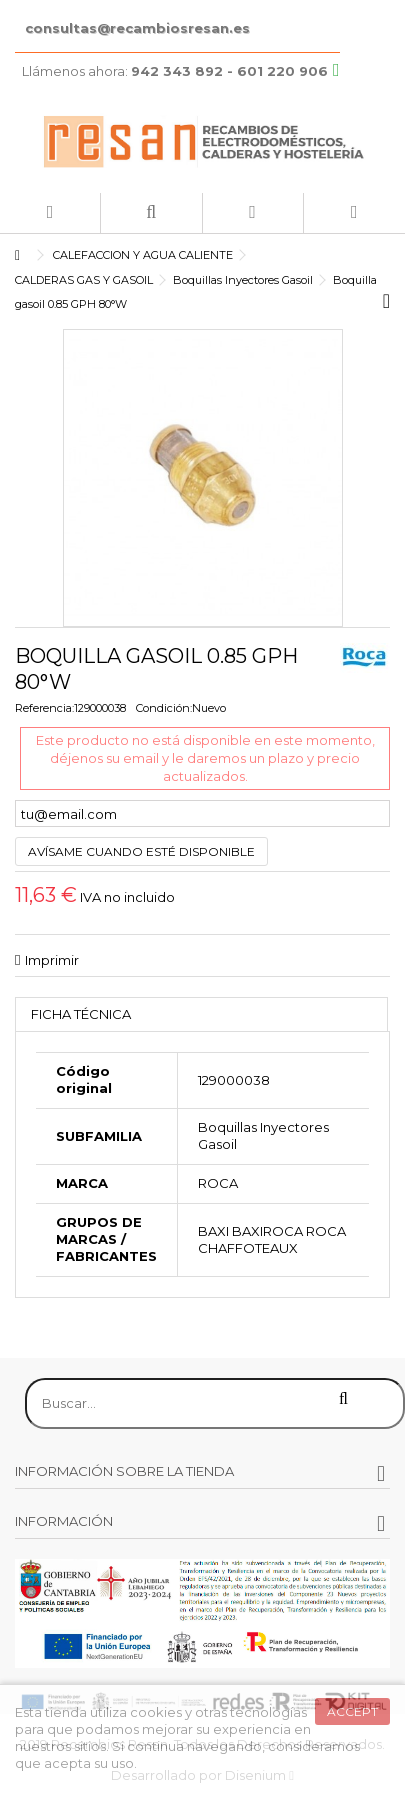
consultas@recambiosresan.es (137, 28)
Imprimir (52, 960)
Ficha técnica (81, 1014)
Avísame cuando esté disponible (141, 851)
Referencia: (44, 708)
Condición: (164, 708)
